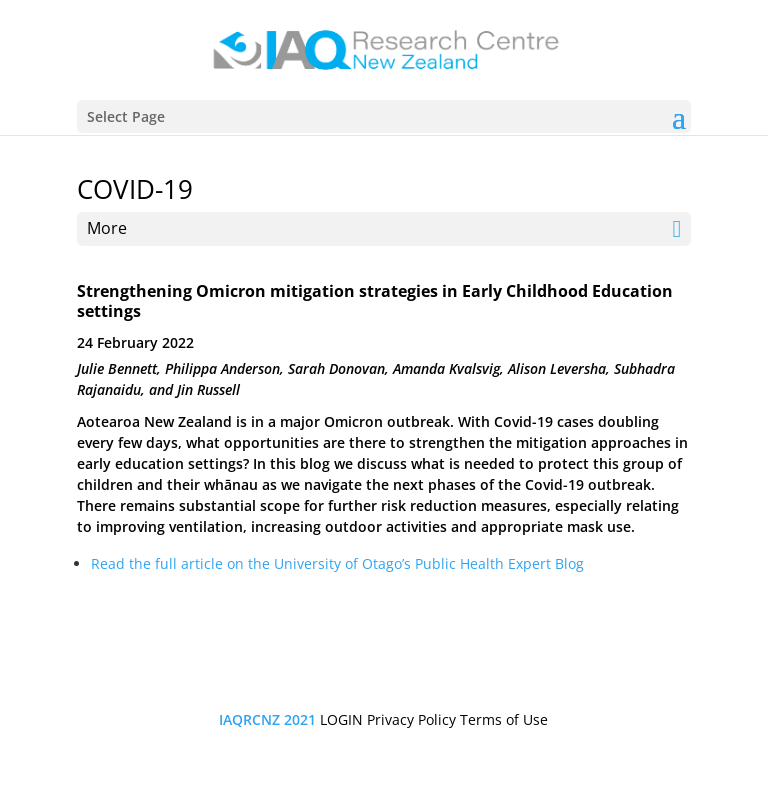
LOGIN (341, 719)
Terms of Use (504, 719)
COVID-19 (135, 189)
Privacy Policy (411, 719)
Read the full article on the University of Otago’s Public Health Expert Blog (337, 563)
